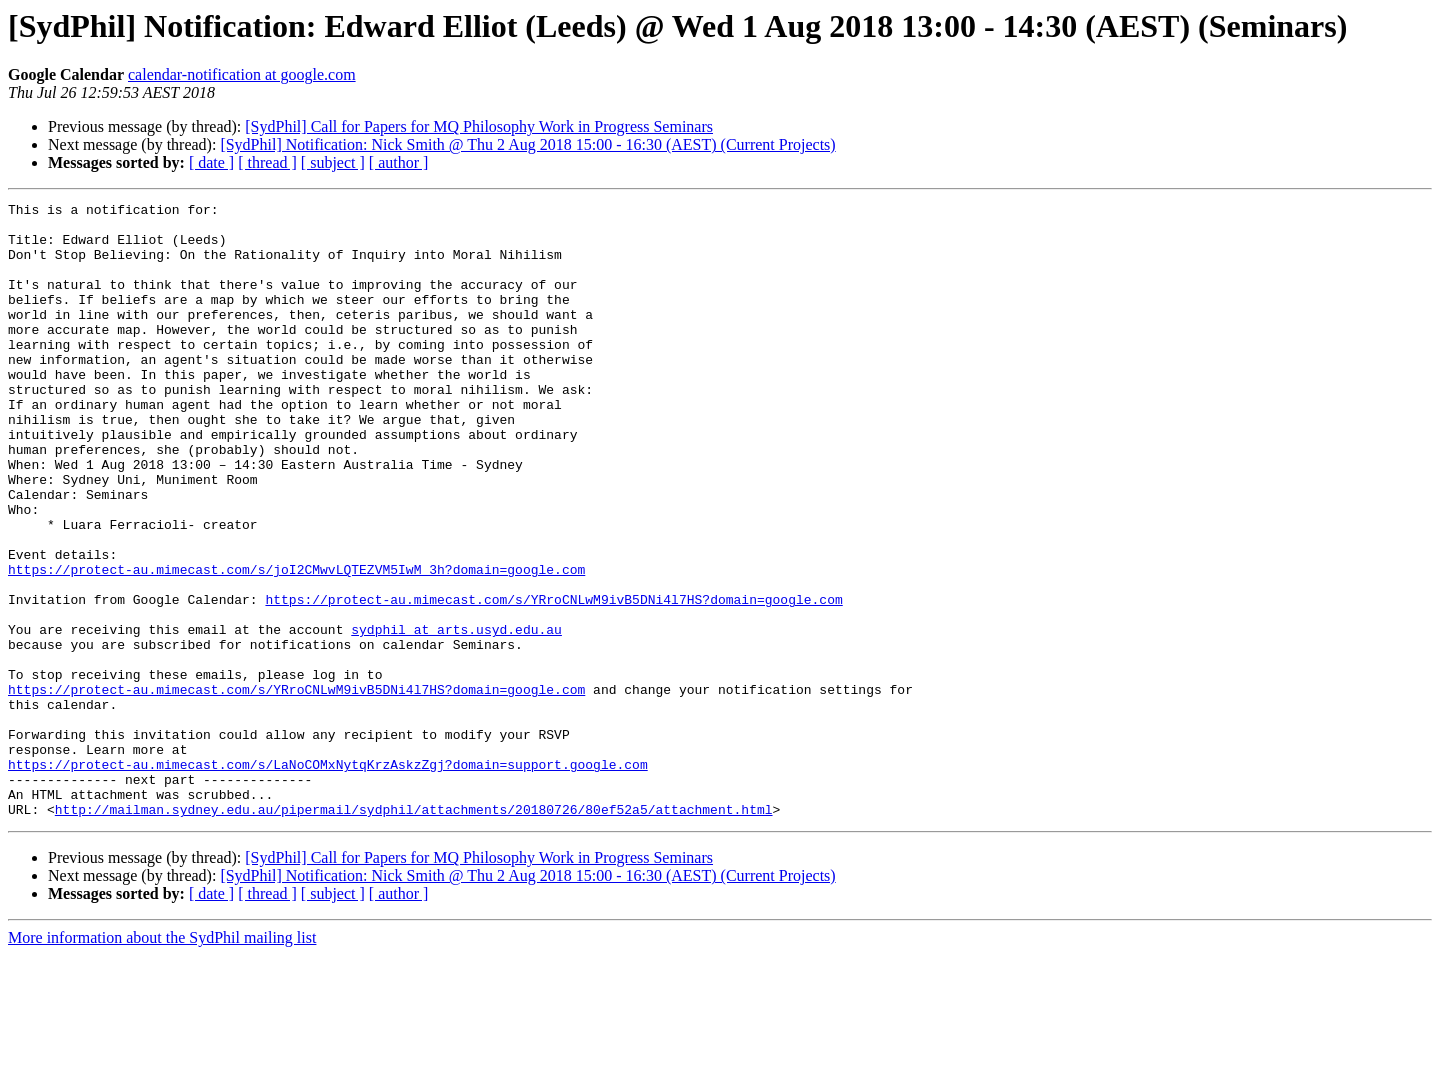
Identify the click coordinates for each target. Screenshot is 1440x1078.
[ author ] (399, 162)
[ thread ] (267, 162)
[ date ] (211, 162)
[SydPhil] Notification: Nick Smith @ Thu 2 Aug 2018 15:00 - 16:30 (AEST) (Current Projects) (527, 144)
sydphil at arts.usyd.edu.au (456, 716)
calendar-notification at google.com (242, 74)
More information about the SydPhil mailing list (162, 1060)
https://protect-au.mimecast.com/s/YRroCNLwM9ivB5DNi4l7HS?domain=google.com (553, 680)
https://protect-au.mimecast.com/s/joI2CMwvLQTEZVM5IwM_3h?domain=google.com (296, 644)
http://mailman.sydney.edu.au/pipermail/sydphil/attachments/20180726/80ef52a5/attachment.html (414, 932)
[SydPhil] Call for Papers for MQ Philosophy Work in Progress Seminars (479, 126)
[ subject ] (333, 162)
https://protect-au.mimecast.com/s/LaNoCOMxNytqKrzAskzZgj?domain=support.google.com (328, 878)
